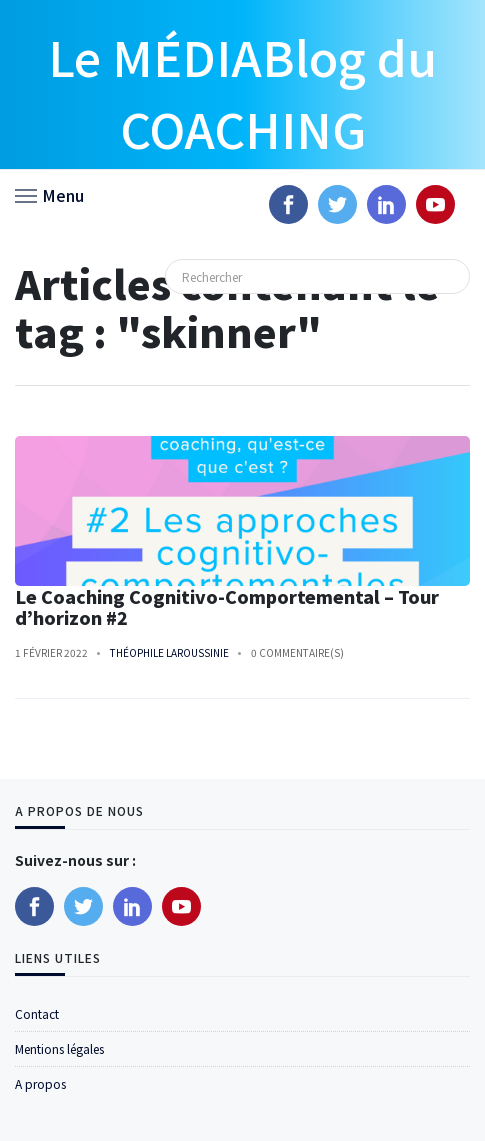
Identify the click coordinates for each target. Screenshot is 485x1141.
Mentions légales (59, 1048)
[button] (49, 194)
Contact (37, 1013)
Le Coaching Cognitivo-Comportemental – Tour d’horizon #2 (227, 607)
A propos (40, 1083)
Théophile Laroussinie (169, 652)
